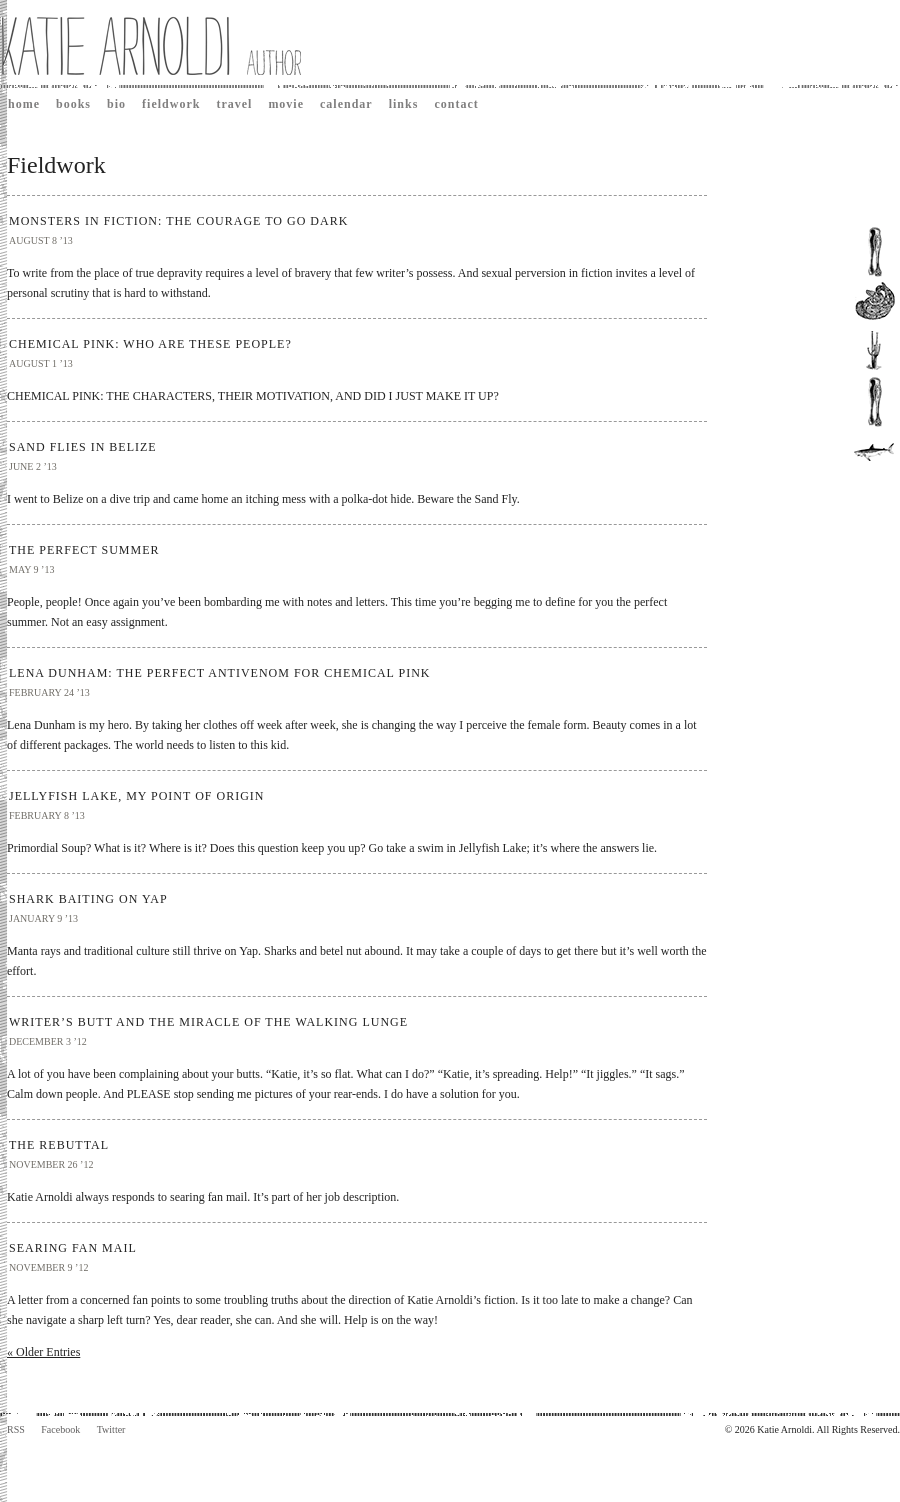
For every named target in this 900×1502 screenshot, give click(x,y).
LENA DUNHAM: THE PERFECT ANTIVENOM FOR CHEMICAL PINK (219, 673)
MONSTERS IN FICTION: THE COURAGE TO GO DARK (178, 221)
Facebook (60, 1429)
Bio (116, 104)
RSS (16, 1429)
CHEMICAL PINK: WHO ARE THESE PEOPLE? (150, 344)
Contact (456, 104)
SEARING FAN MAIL (73, 1248)
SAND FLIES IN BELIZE (83, 447)
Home (24, 104)
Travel (234, 104)
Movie (286, 104)
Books (73, 104)
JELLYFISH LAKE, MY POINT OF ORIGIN (136, 796)
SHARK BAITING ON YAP (88, 899)
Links (404, 104)
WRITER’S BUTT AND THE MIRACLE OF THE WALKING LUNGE (208, 1022)
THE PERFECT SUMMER (84, 550)
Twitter (111, 1429)
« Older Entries (43, 1352)
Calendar (346, 104)
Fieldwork (171, 104)
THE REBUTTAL (59, 1145)
